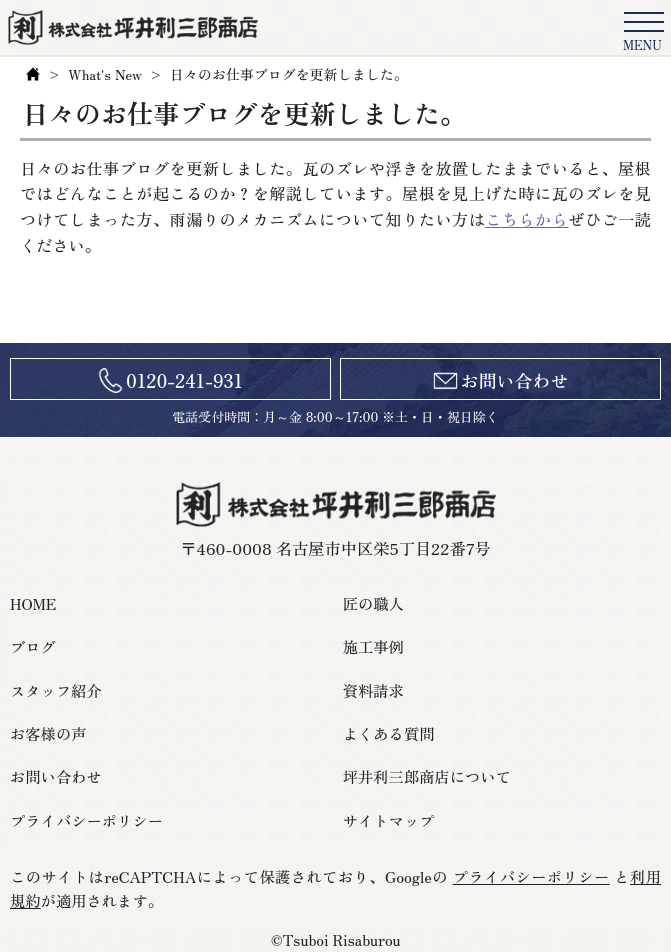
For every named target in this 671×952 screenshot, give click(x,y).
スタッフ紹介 (56, 690)
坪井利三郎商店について (427, 776)
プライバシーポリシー (86, 820)
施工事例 (373, 646)
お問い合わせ (515, 380)
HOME (33, 603)
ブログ (33, 646)
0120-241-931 (184, 380)
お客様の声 (48, 733)
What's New (104, 74)
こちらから (526, 219)
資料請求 (373, 690)
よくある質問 (389, 733)
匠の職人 (373, 603)
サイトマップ (389, 820)
